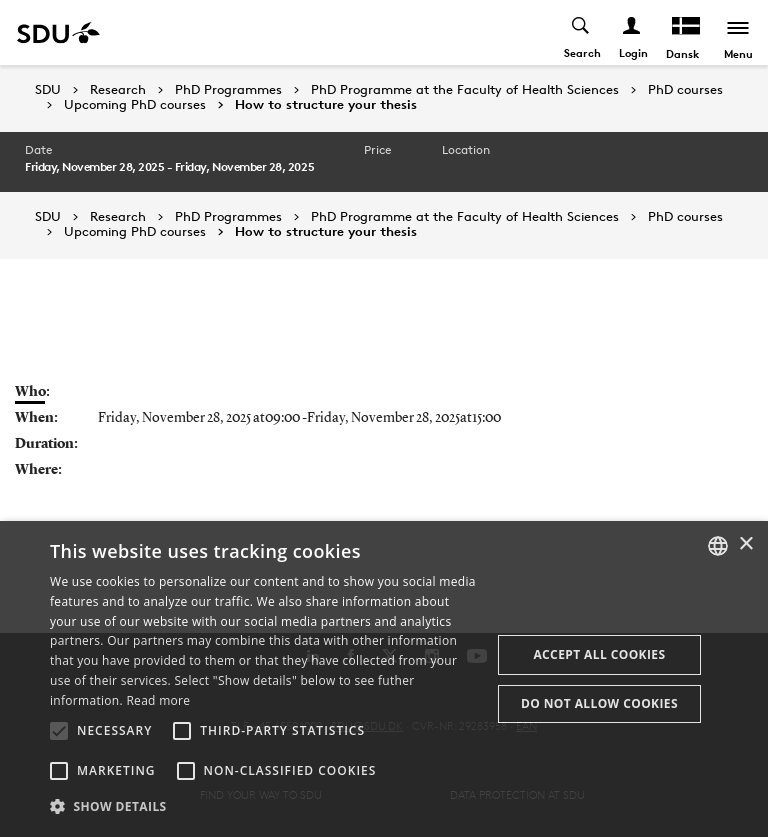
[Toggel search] (581, 32)
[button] (59, 731)
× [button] (745, 544)
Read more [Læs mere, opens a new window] (158, 700)
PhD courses (685, 90)
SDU (48, 89)
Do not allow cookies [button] (599, 703)
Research (118, 90)
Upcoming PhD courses (135, 105)
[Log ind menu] (632, 32)
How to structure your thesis (326, 105)
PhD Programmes (228, 90)
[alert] (384, 679)
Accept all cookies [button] (599, 654)
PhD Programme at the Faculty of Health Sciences (465, 90)
